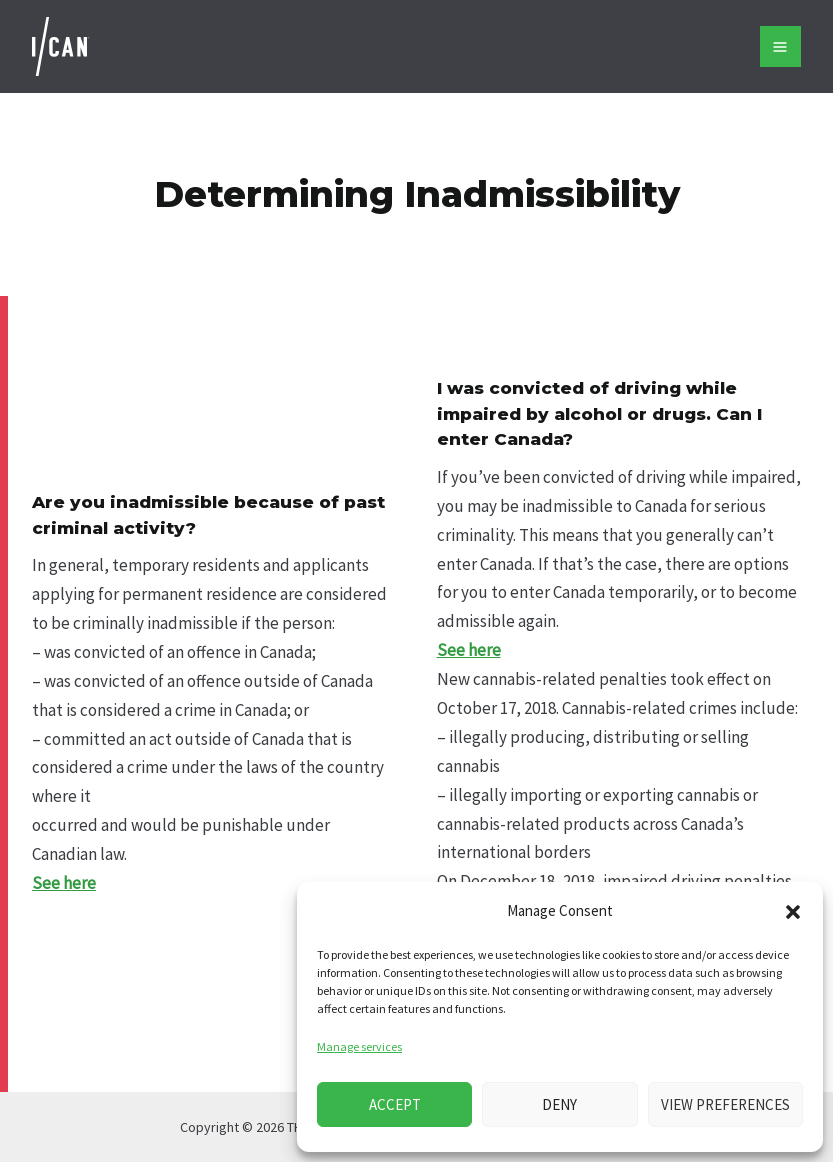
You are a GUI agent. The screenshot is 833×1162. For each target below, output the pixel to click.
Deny (559, 1104)
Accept (395, 1104)
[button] (793, 912)
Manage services (359, 1046)
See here (64, 883)
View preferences (725, 1104)
